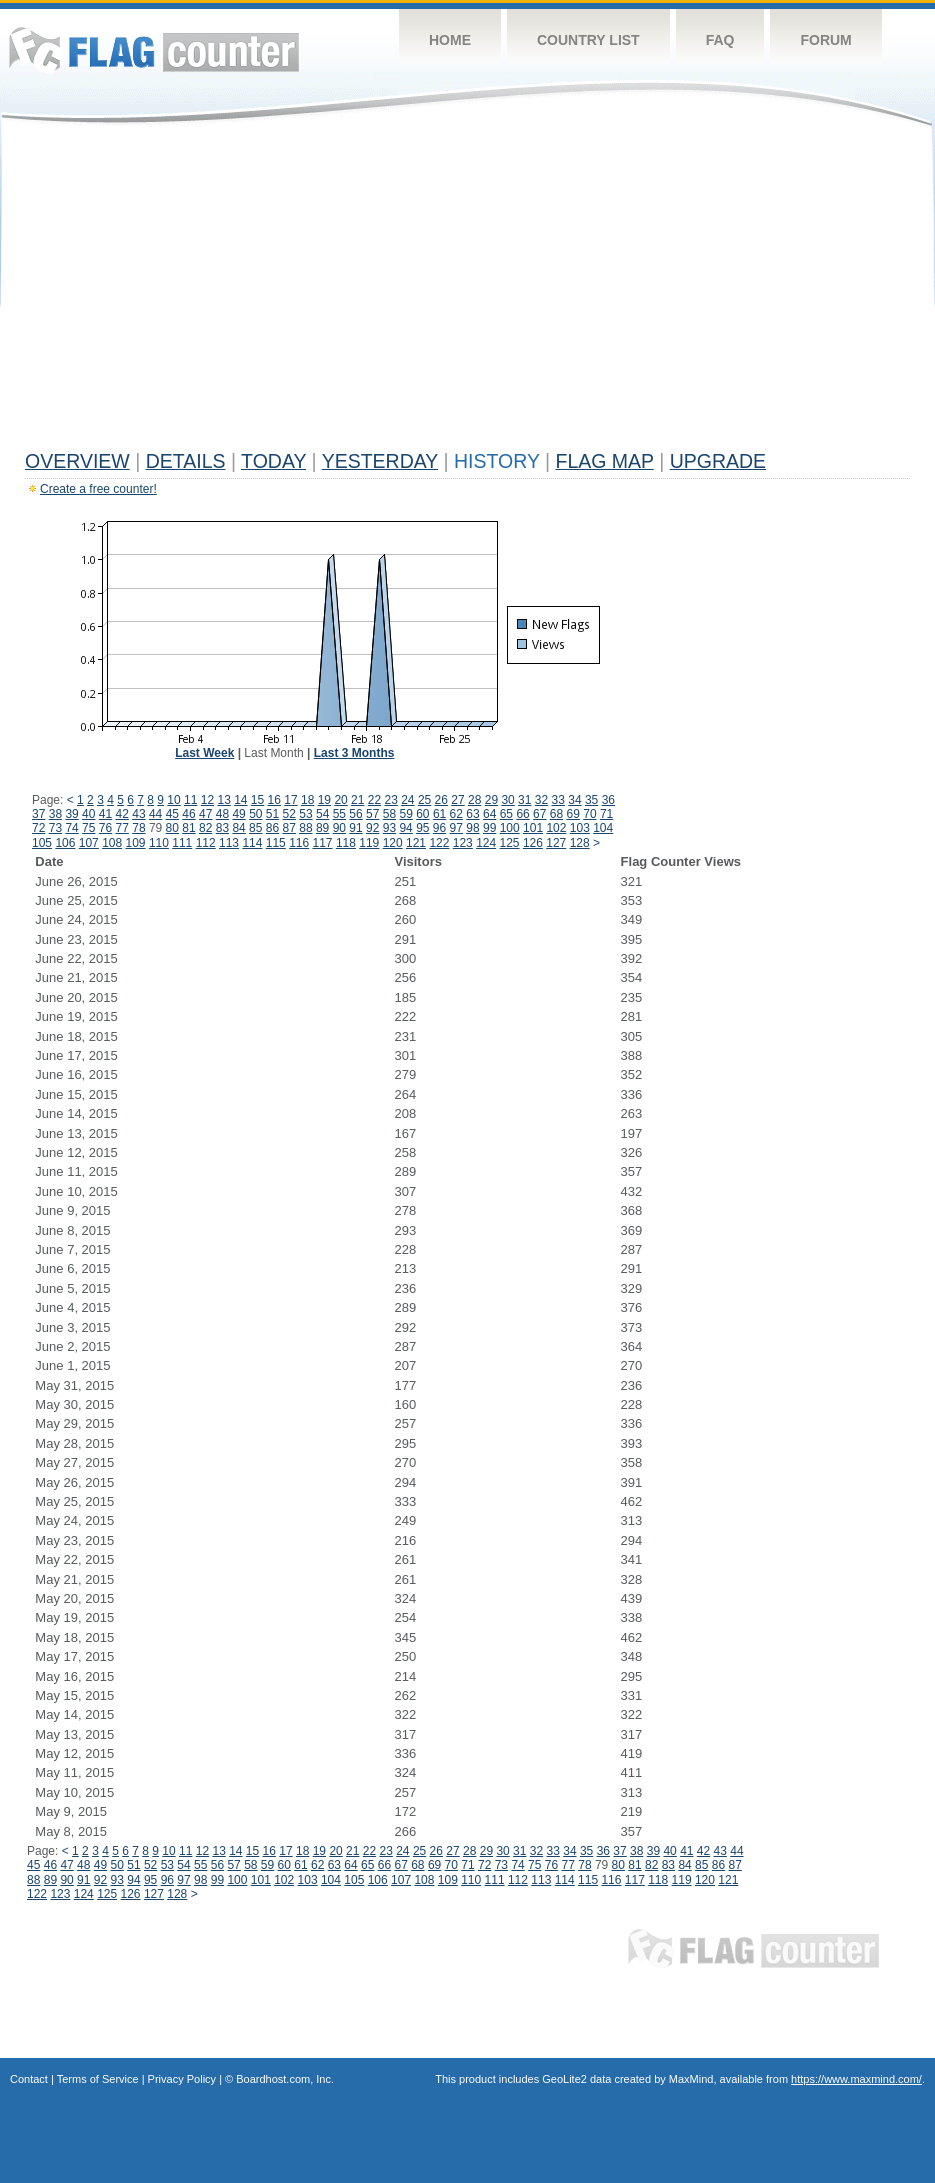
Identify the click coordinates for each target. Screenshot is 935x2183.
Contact (29, 2079)
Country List (588, 40)
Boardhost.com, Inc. (285, 2079)
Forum (825, 40)
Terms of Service (98, 2079)
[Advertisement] (467, 292)
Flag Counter (154, 49)
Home (450, 40)
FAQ (720, 40)
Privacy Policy (182, 2079)
